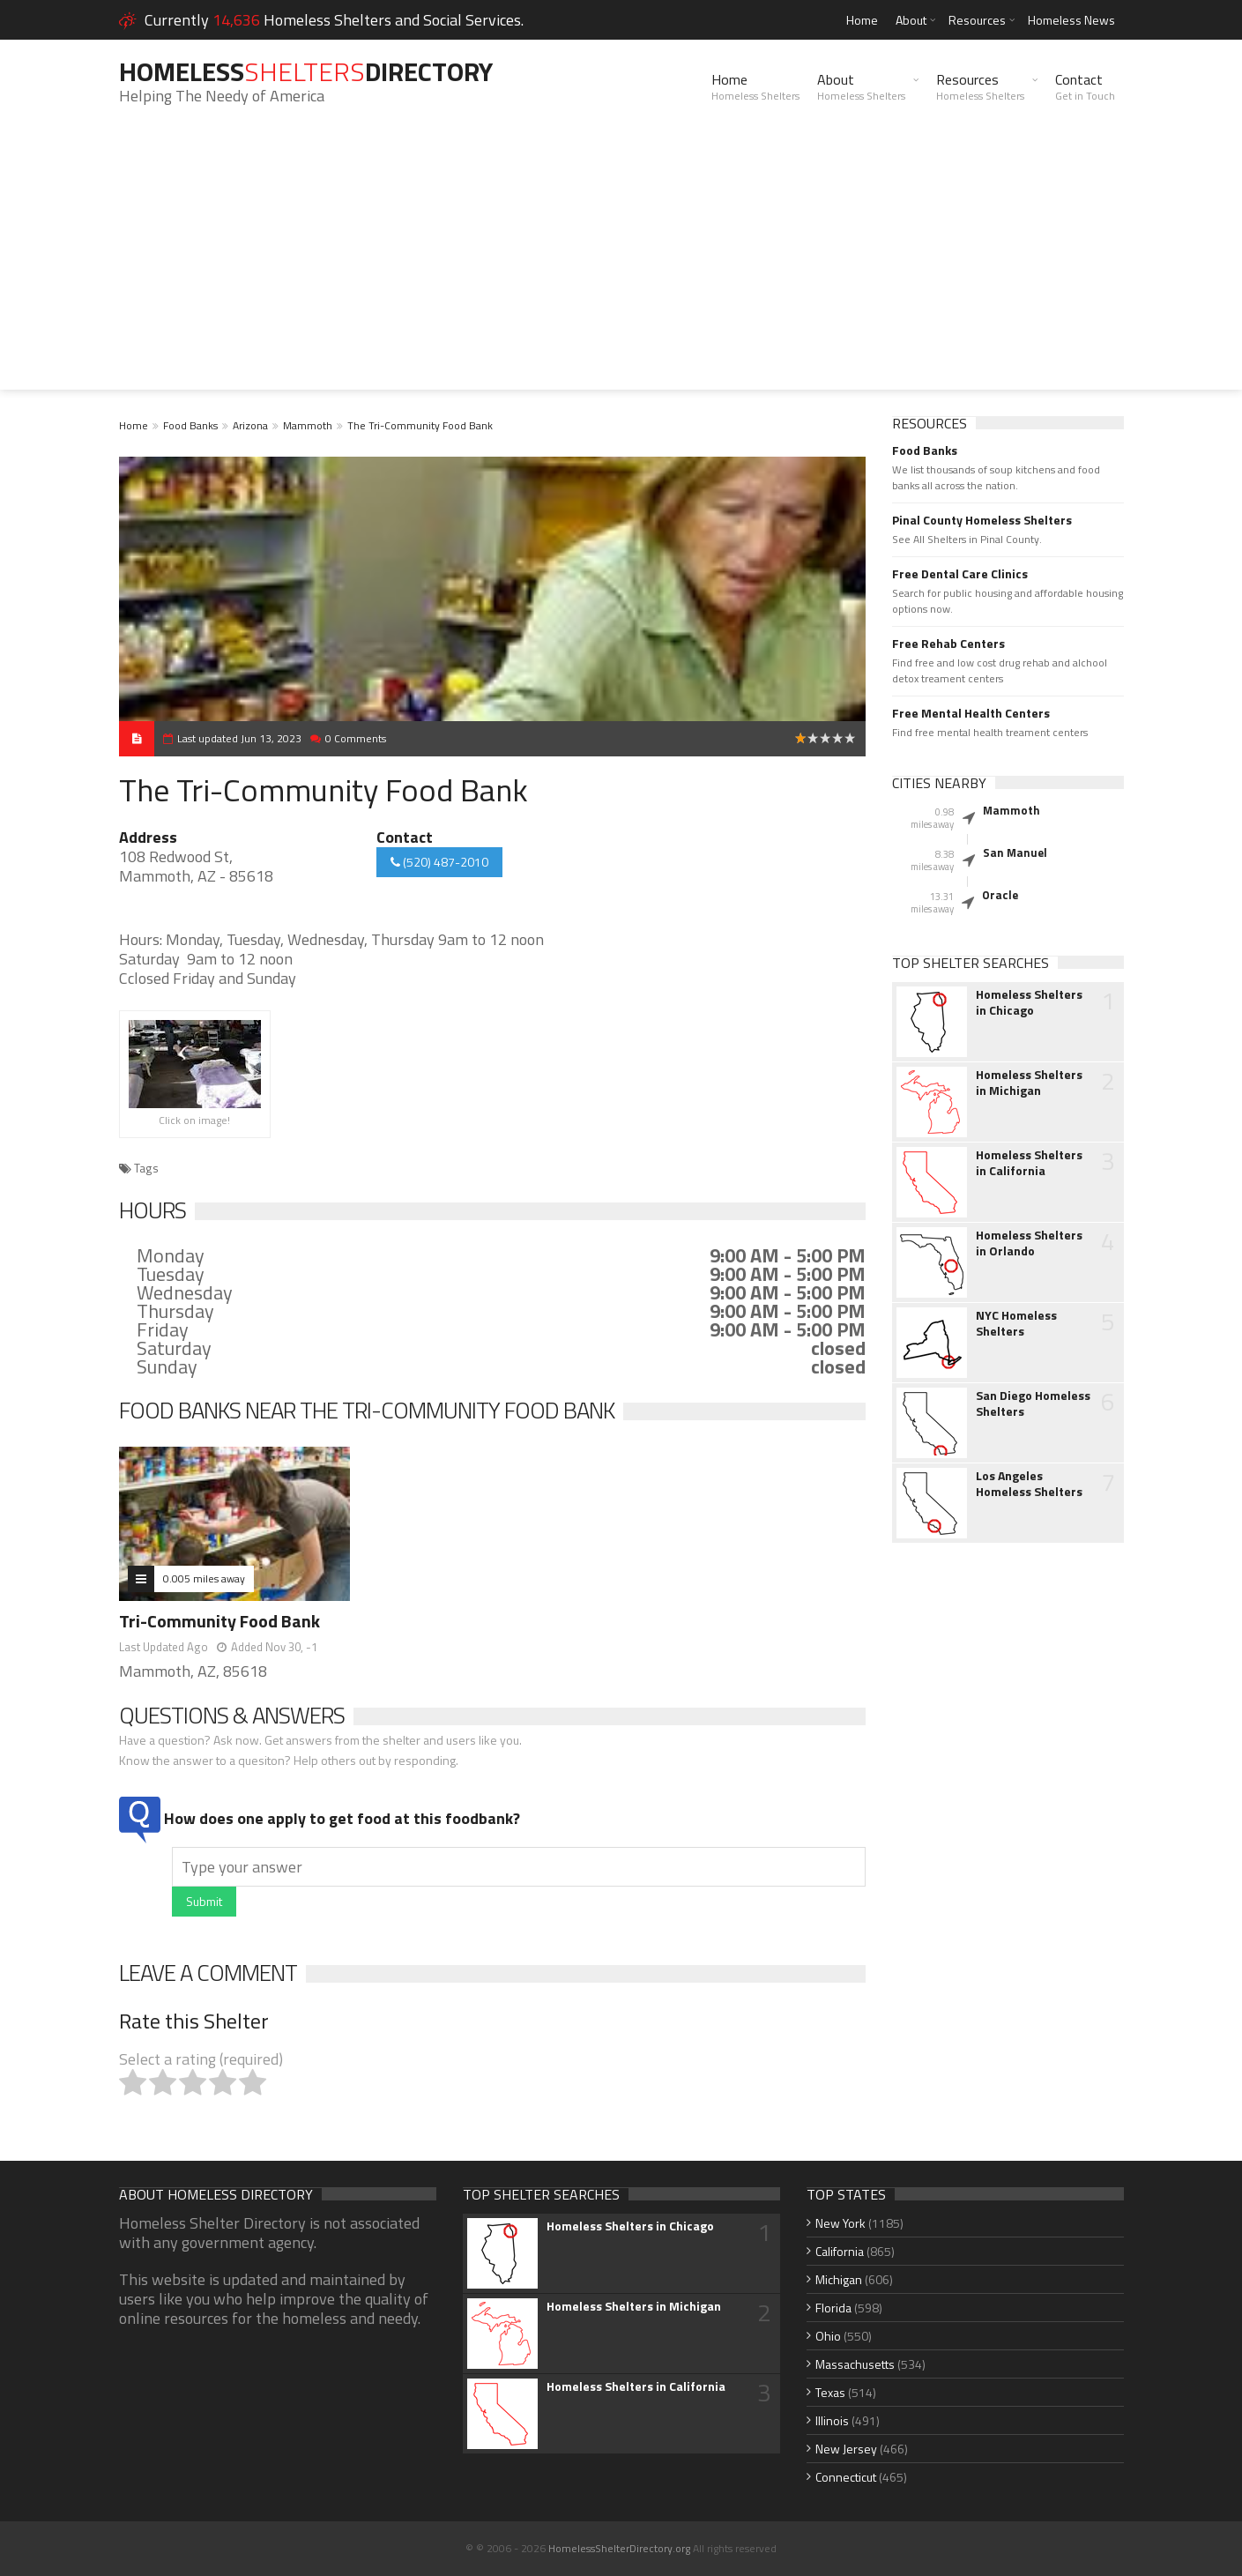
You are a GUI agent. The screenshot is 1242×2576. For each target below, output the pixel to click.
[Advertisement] (621, 266)
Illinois (832, 2420)
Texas (830, 2392)
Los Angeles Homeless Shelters (1029, 1484)
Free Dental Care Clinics (960, 574)
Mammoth (307, 425)
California (839, 2251)
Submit (204, 1901)
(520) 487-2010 (439, 861)
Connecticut (845, 2477)
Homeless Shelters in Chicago (1029, 1002)
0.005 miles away (204, 1578)
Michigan (838, 2279)
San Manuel (1015, 852)
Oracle (1000, 895)
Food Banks (190, 425)
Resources (977, 20)
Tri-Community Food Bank (219, 1620)
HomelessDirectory (306, 71)
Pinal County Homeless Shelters (982, 520)
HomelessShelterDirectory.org (619, 2548)
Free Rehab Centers (948, 643)
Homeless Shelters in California (1029, 1163)
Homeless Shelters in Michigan (1029, 1082)
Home (862, 20)
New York (840, 2223)
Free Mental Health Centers (971, 713)
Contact (1085, 86)
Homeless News (1071, 20)
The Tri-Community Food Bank (420, 425)
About (911, 20)
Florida (833, 2307)
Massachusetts (855, 2364)
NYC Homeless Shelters (1016, 1323)
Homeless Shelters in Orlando (1029, 1243)
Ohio (828, 2336)
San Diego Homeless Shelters (1033, 1403)
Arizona (250, 425)
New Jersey (846, 2448)
